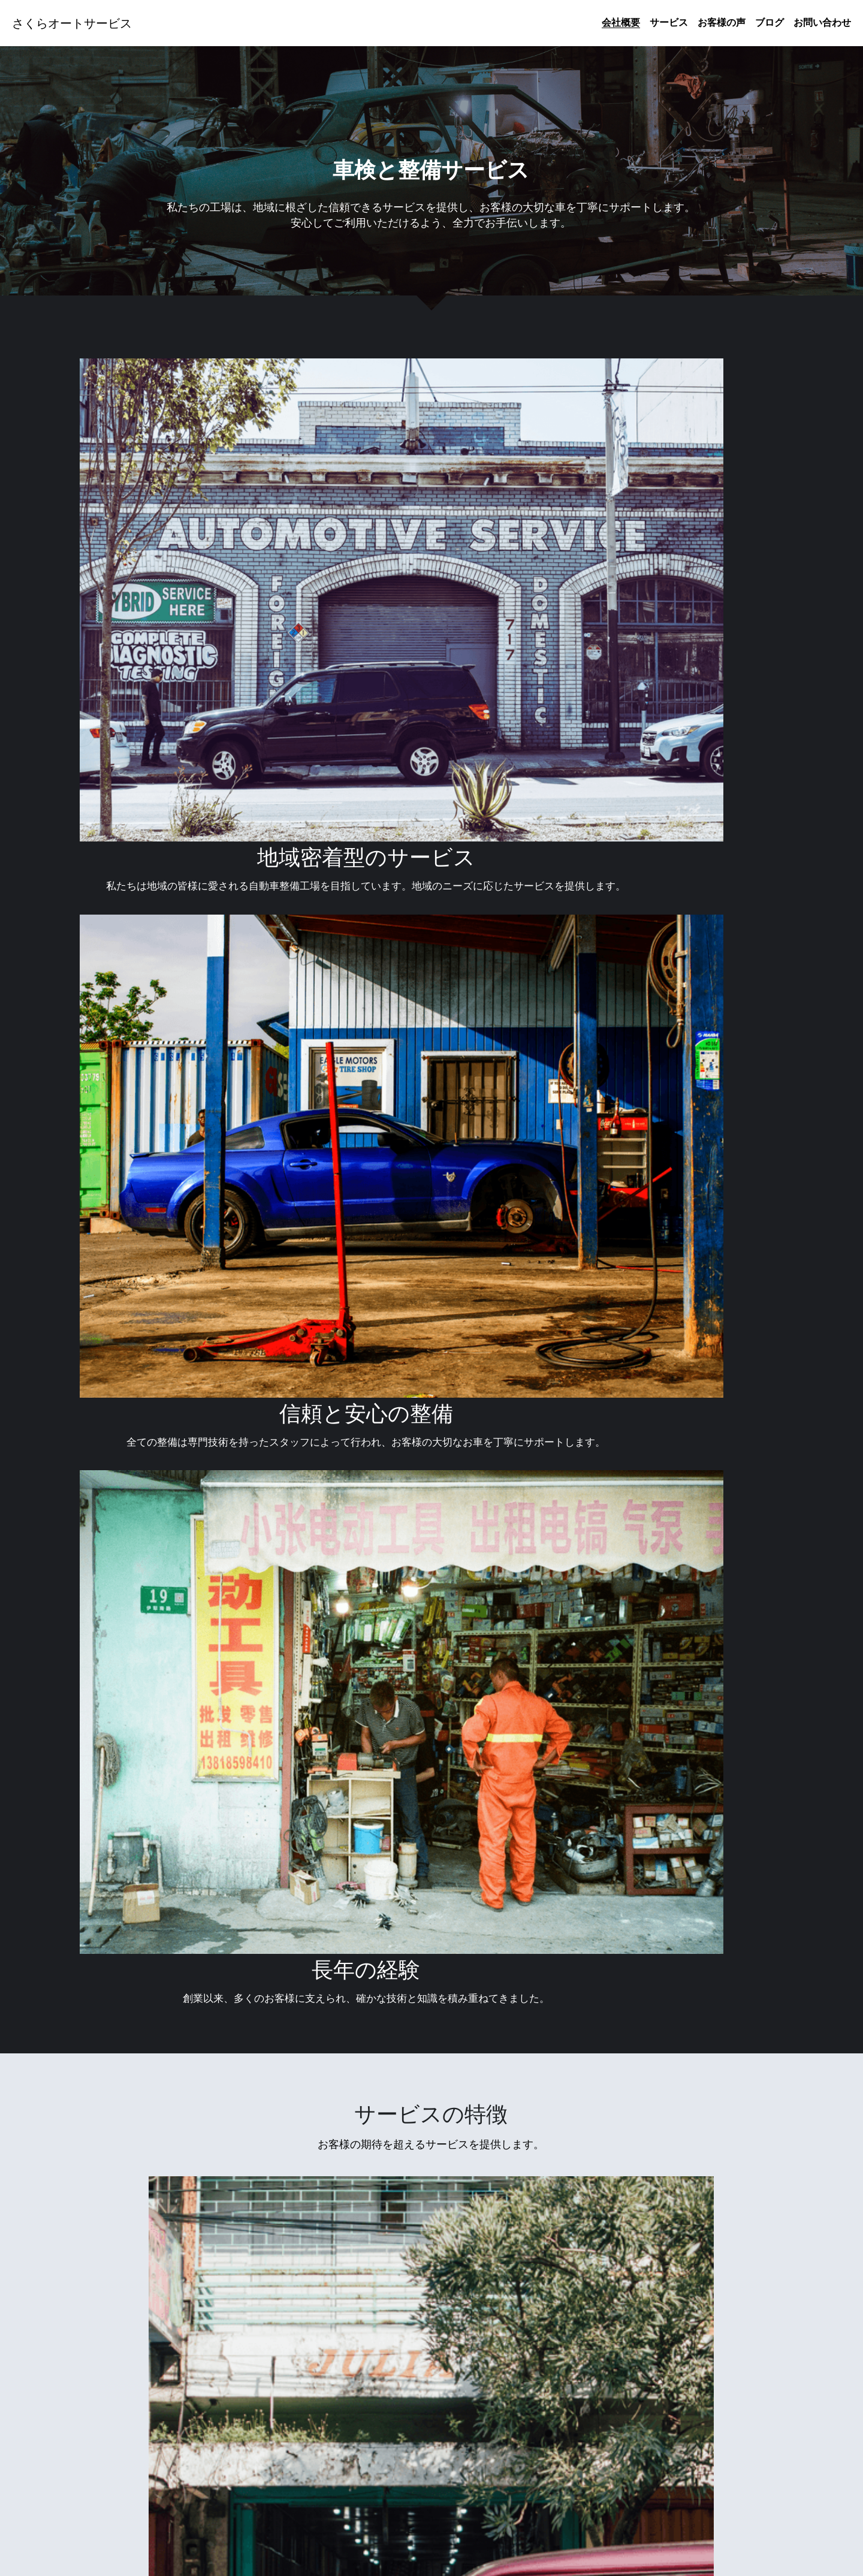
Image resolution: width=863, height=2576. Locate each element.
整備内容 (431, 2025)
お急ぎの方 (671, 2025)
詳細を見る (192, 2025)
